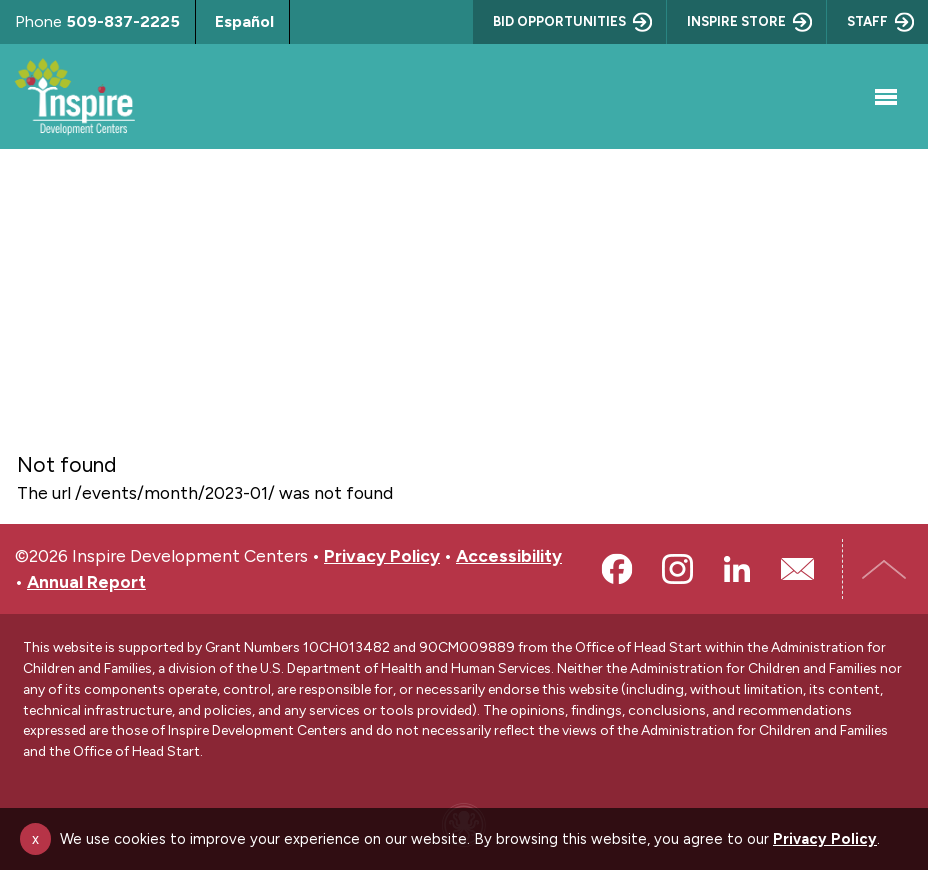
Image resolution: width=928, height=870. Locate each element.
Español (244, 21)
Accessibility (509, 555)
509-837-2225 (123, 21)
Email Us (797, 569)
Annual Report (86, 581)
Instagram (677, 569)
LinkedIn (737, 569)
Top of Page (888, 569)
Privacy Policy (382, 555)
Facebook (617, 569)
